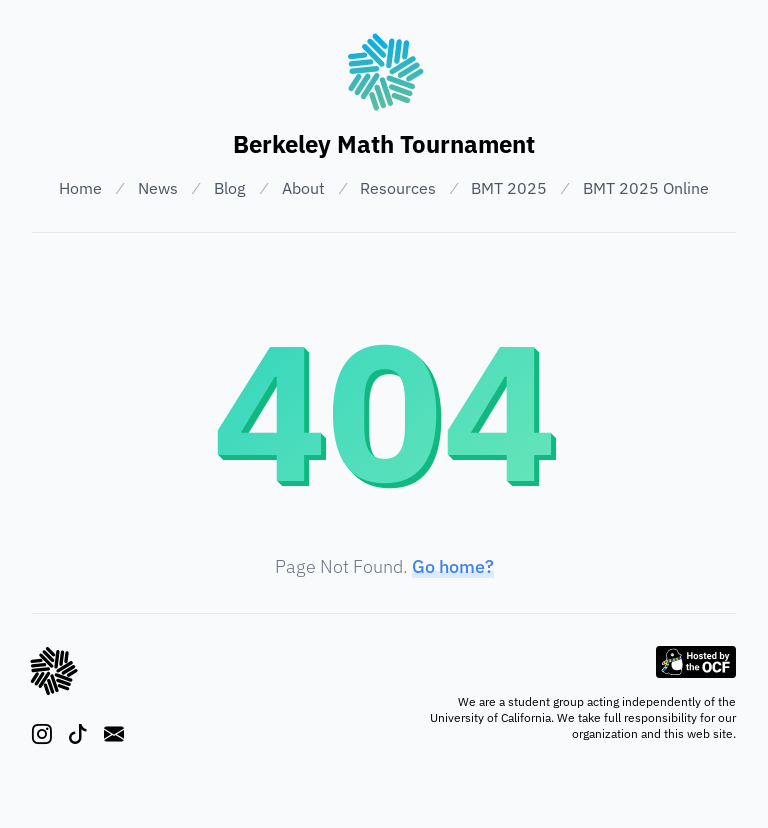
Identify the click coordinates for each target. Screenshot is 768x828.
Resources (398, 188)
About (303, 188)
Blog (229, 188)
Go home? (453, 566)
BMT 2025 (509, 188)
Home (80, 188)
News (158, 188)
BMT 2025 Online (646, 188)
